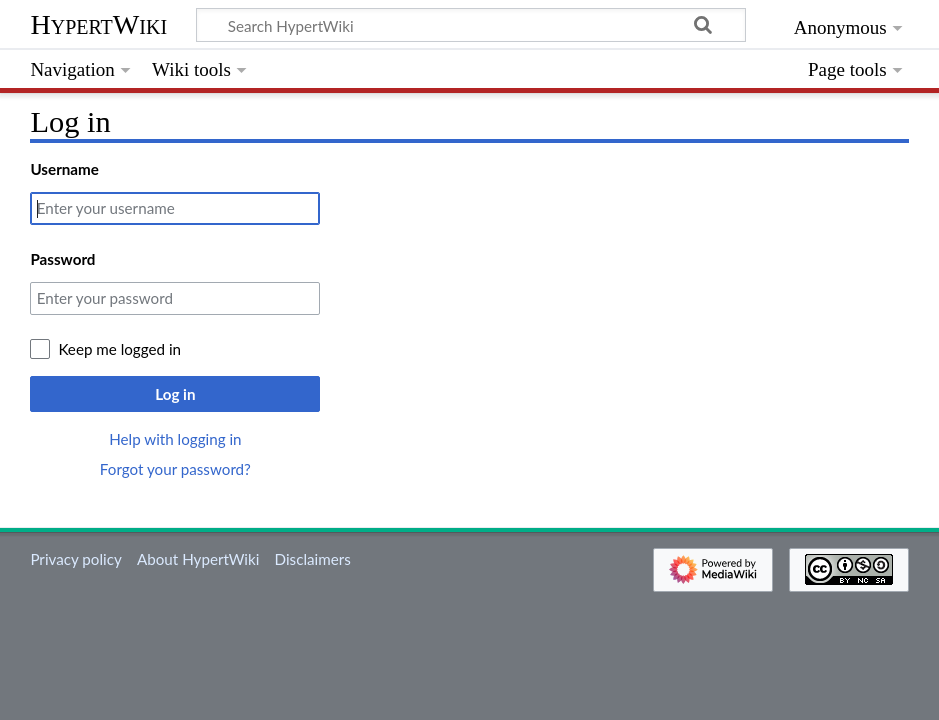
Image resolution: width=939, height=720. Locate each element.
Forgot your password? (175, 469)
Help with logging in (175, 439)
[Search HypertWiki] (471, 25)
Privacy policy (75, 559)
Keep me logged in (119, 349)
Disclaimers (313, 559)
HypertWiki (98, 24)
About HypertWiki (198, 559)
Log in (175, 394)
